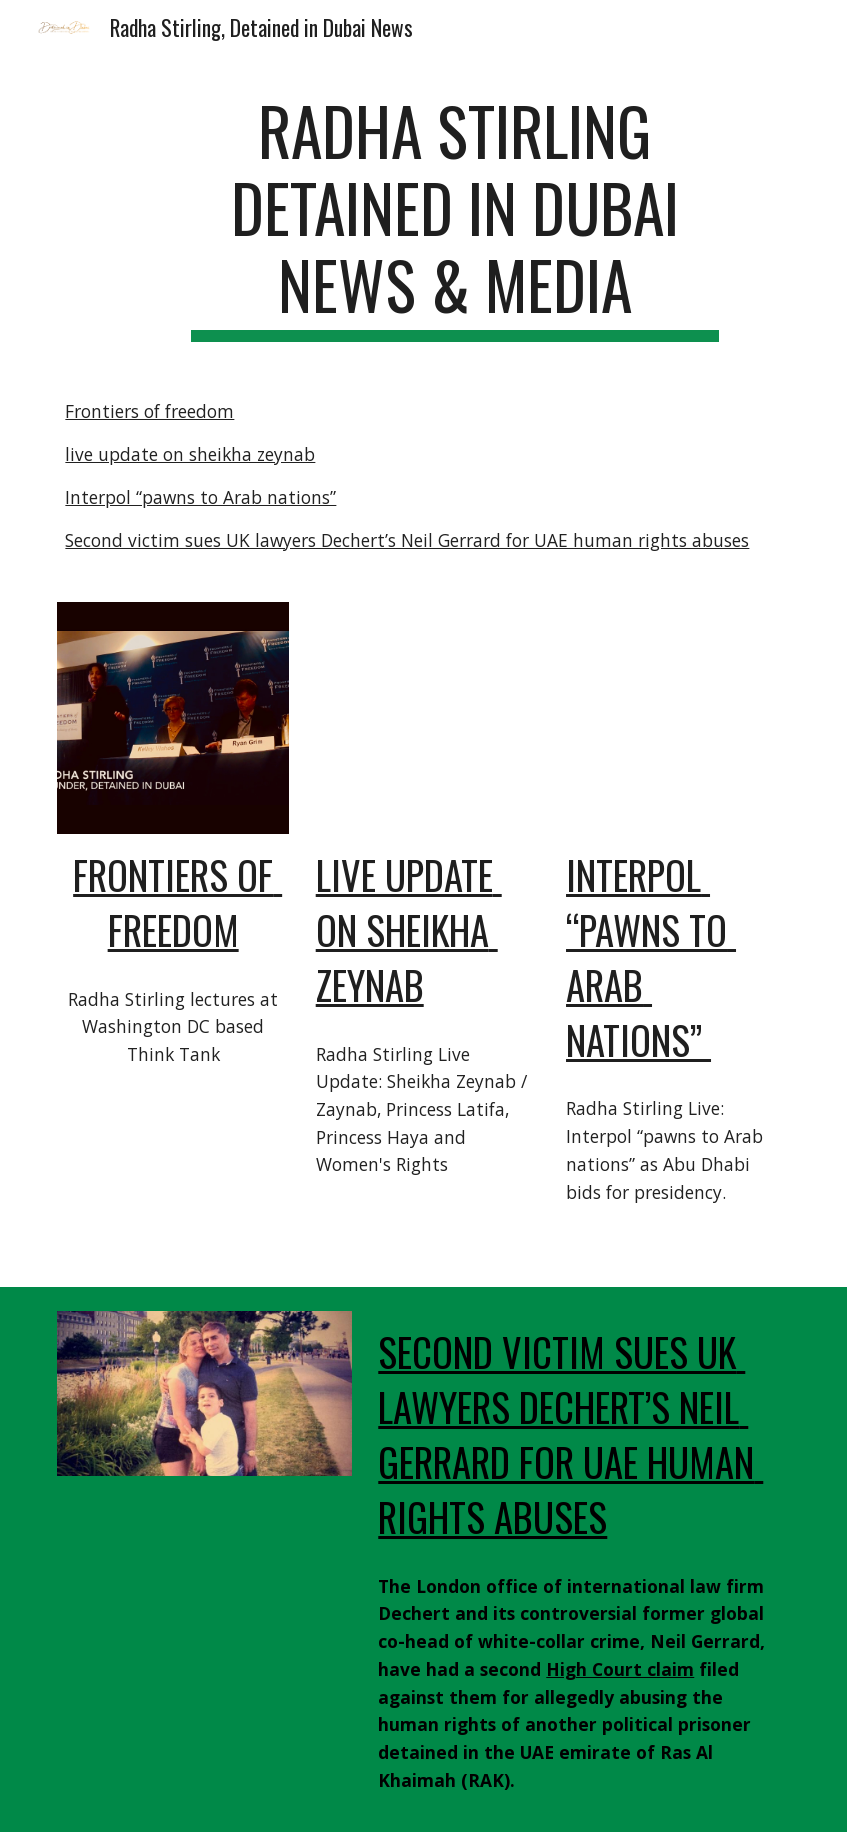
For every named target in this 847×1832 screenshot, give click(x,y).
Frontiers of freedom (149, 411)
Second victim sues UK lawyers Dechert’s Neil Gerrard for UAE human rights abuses (407, 540)
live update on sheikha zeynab (190, 454)
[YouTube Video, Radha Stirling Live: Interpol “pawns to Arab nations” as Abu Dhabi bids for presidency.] (674, 718)
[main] (455, 217)
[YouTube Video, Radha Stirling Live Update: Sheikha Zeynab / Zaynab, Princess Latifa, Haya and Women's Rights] (424, 718)
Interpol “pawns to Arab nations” (200, 497)
